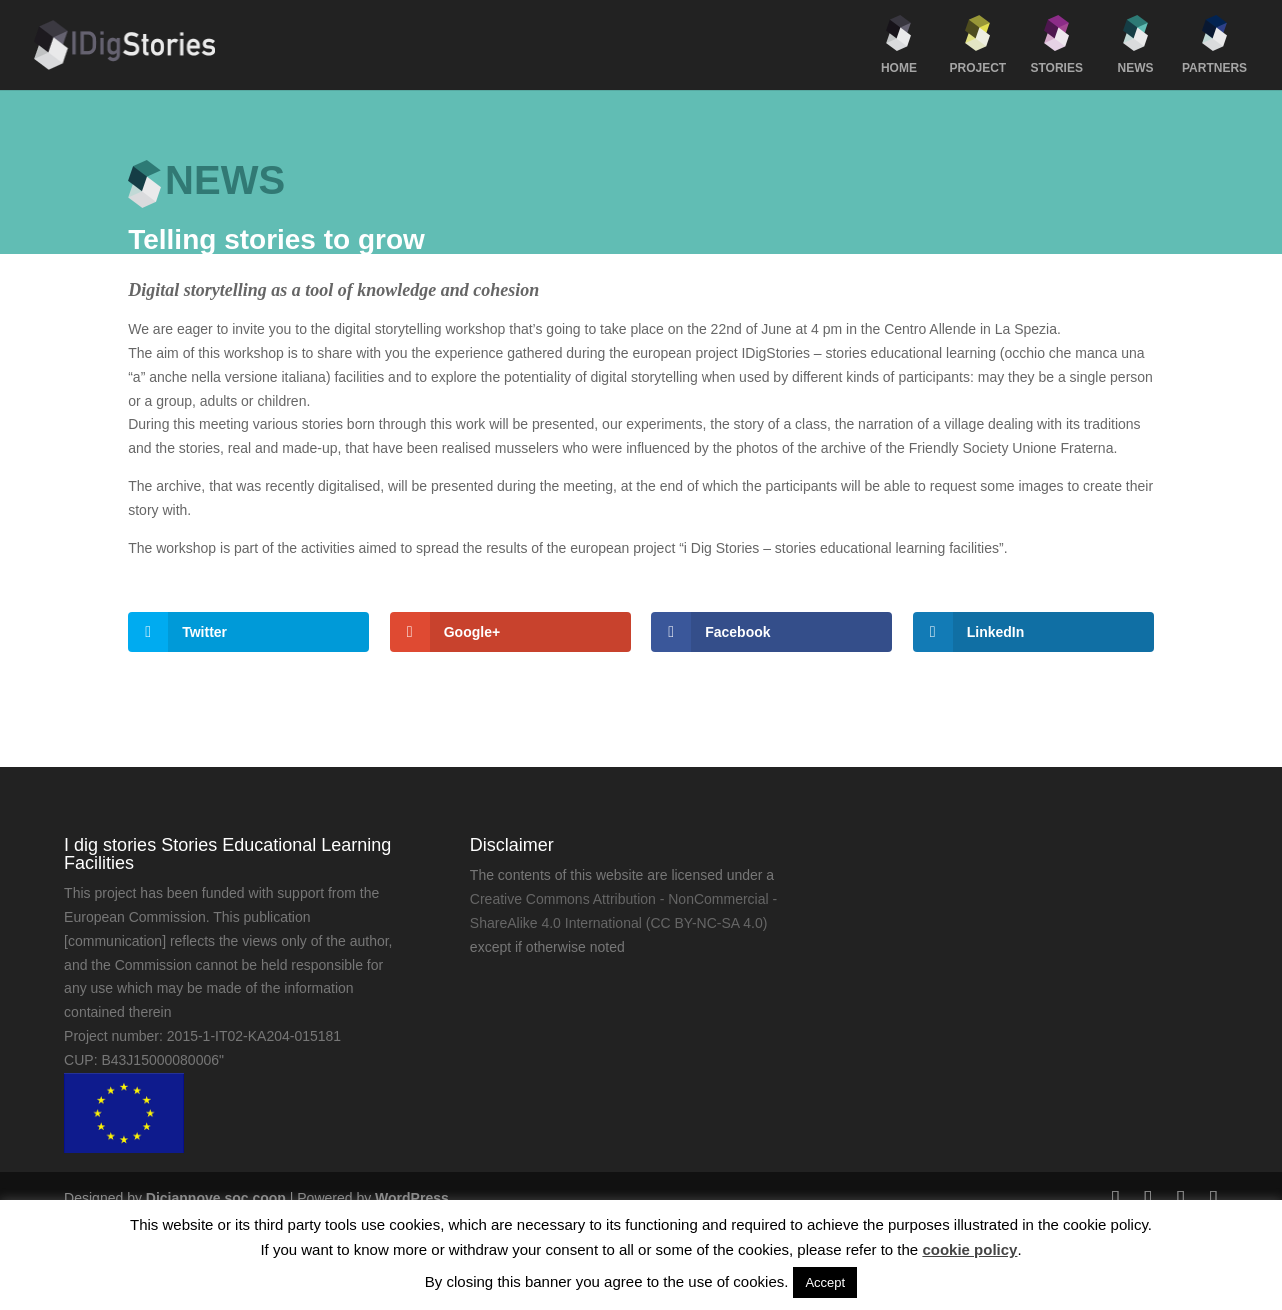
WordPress (412, 1198)
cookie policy (969, 1249)
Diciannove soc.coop (216, 1198)
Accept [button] (825, 1282)
